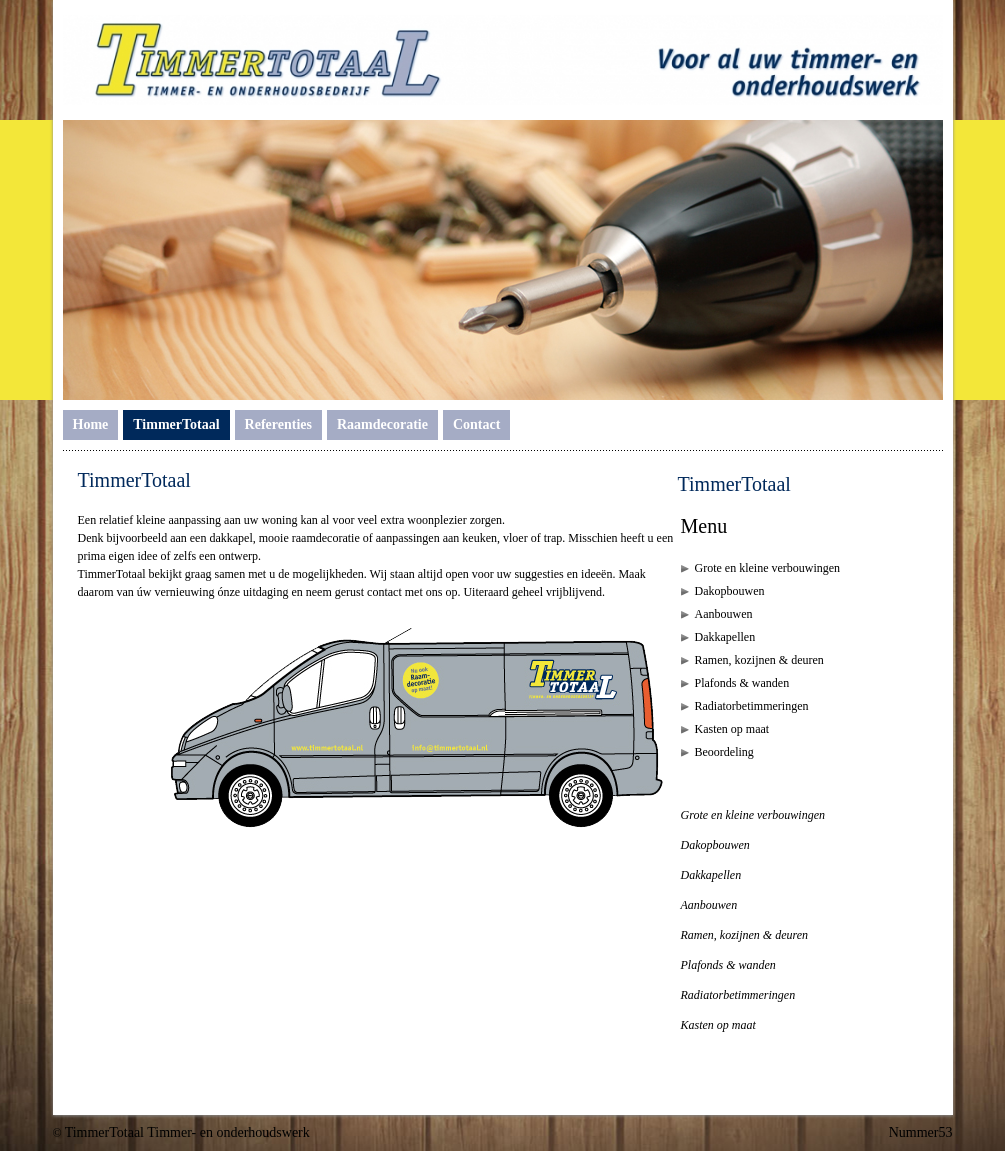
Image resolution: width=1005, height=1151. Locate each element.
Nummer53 (921, 1132)
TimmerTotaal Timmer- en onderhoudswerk (187, 1132)
